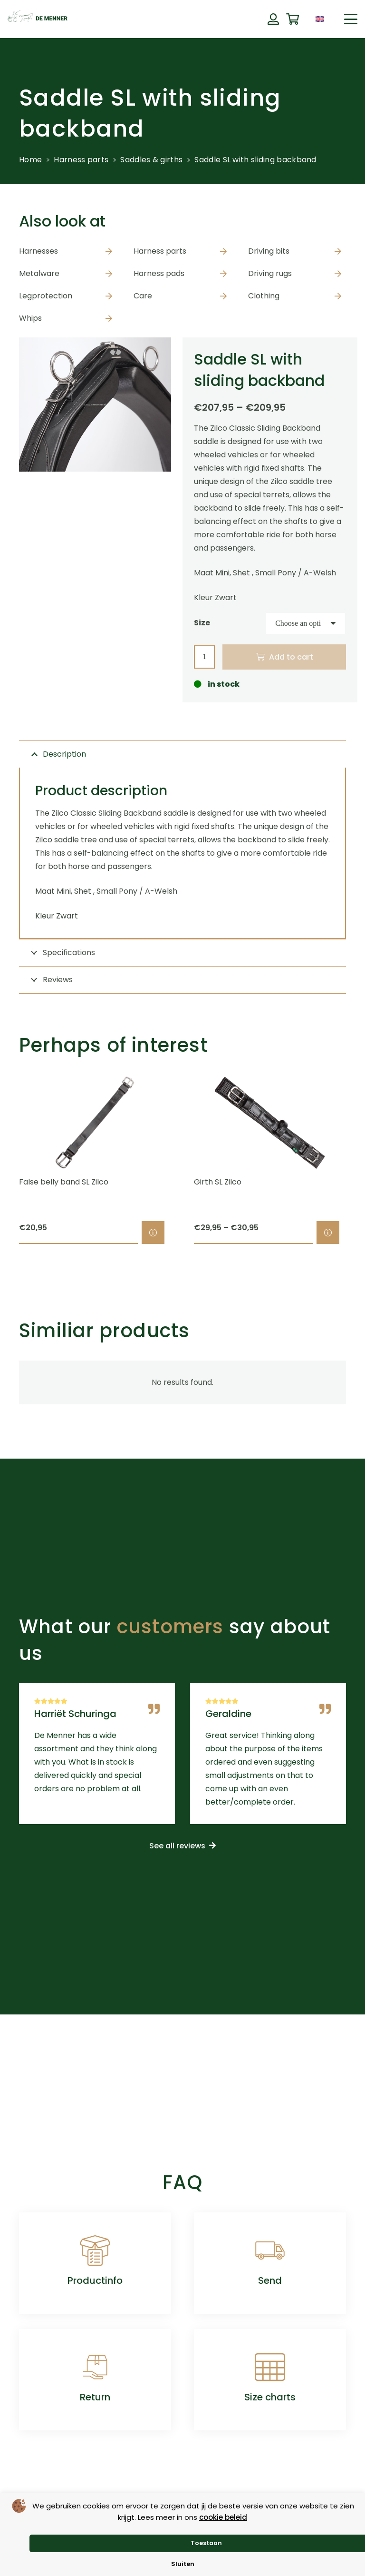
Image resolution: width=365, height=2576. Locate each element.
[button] (351, 19)
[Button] (273, 19)
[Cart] (292, 19)
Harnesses (38, 251)
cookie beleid (223, 2517)
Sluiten (182, 2564)
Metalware (39, 273)
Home (30, 159)
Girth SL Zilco (217, 1181)
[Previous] (2, 1159)
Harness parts (81, 159)
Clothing (263, 295)
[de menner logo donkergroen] (37, 19)
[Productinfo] (95, 2250)
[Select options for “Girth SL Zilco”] (328, 1233)
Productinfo (95, 2280)
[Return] (95, 2367)
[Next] (362, 1159)
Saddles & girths (151, 159)
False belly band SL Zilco (63, 1181)
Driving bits (268, 251)
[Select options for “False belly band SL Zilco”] (153, 1233)
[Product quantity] (204, 657)
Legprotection (45, 295)
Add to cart (291, 656)
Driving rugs (270, 273)
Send (270, 2280)
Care (143, 295)
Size (202, 622)
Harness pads (159, 273)
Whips (30, 318)
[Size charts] (270, 2367)
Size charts (270, 2397)
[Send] (270, 2250)
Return (95, 2397)
